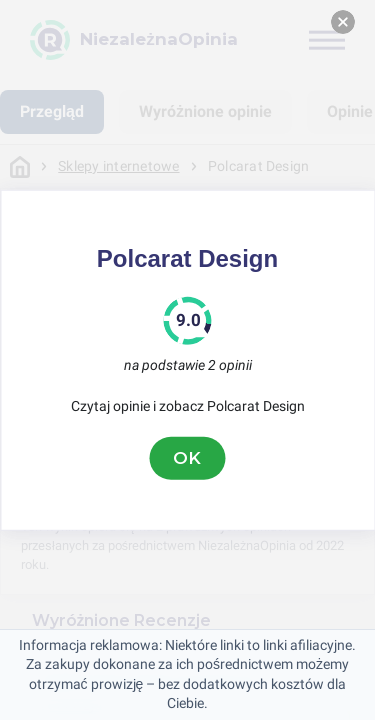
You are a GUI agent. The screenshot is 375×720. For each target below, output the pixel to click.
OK (188, 458)
